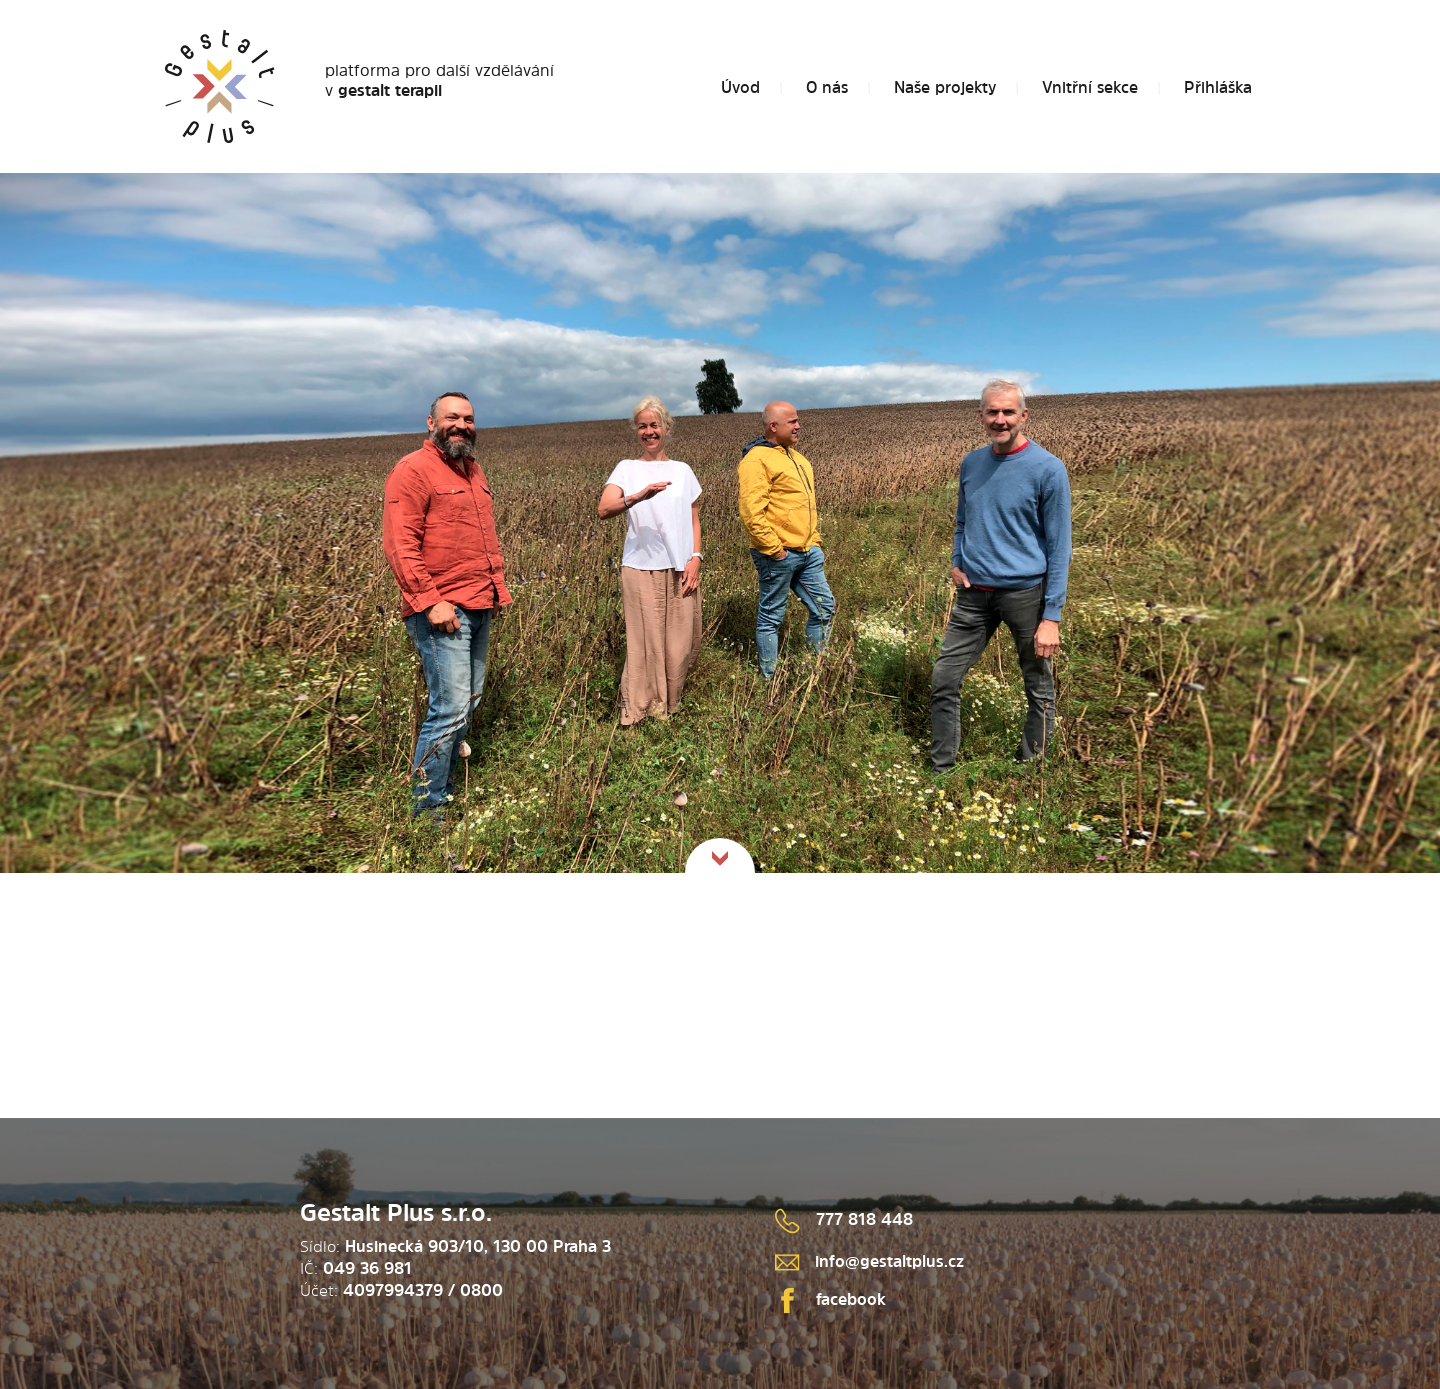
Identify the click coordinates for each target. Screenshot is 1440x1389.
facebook (830, 1299)
